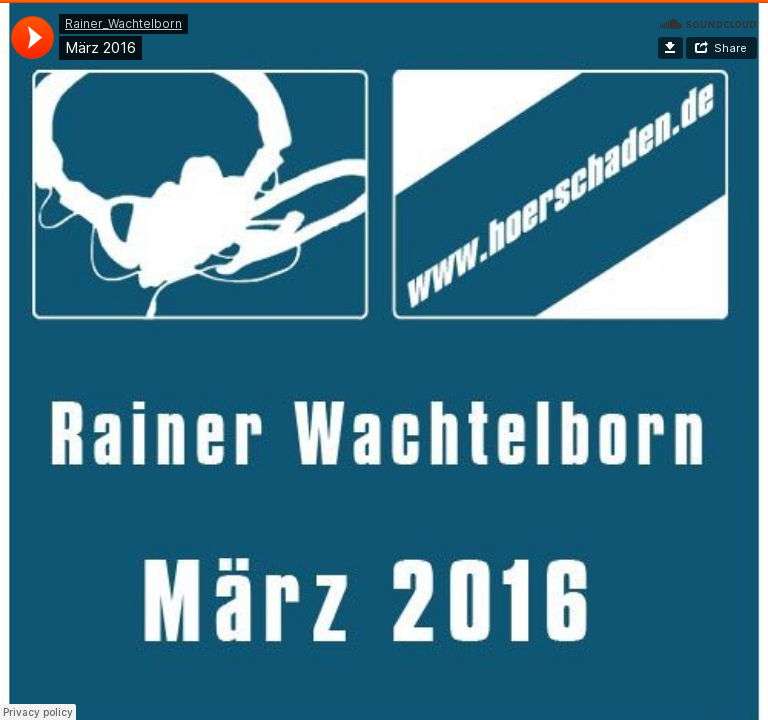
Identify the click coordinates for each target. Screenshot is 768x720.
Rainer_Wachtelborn (123, 23)
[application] (32, 37)
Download (670, 48)
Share (730, 48)
